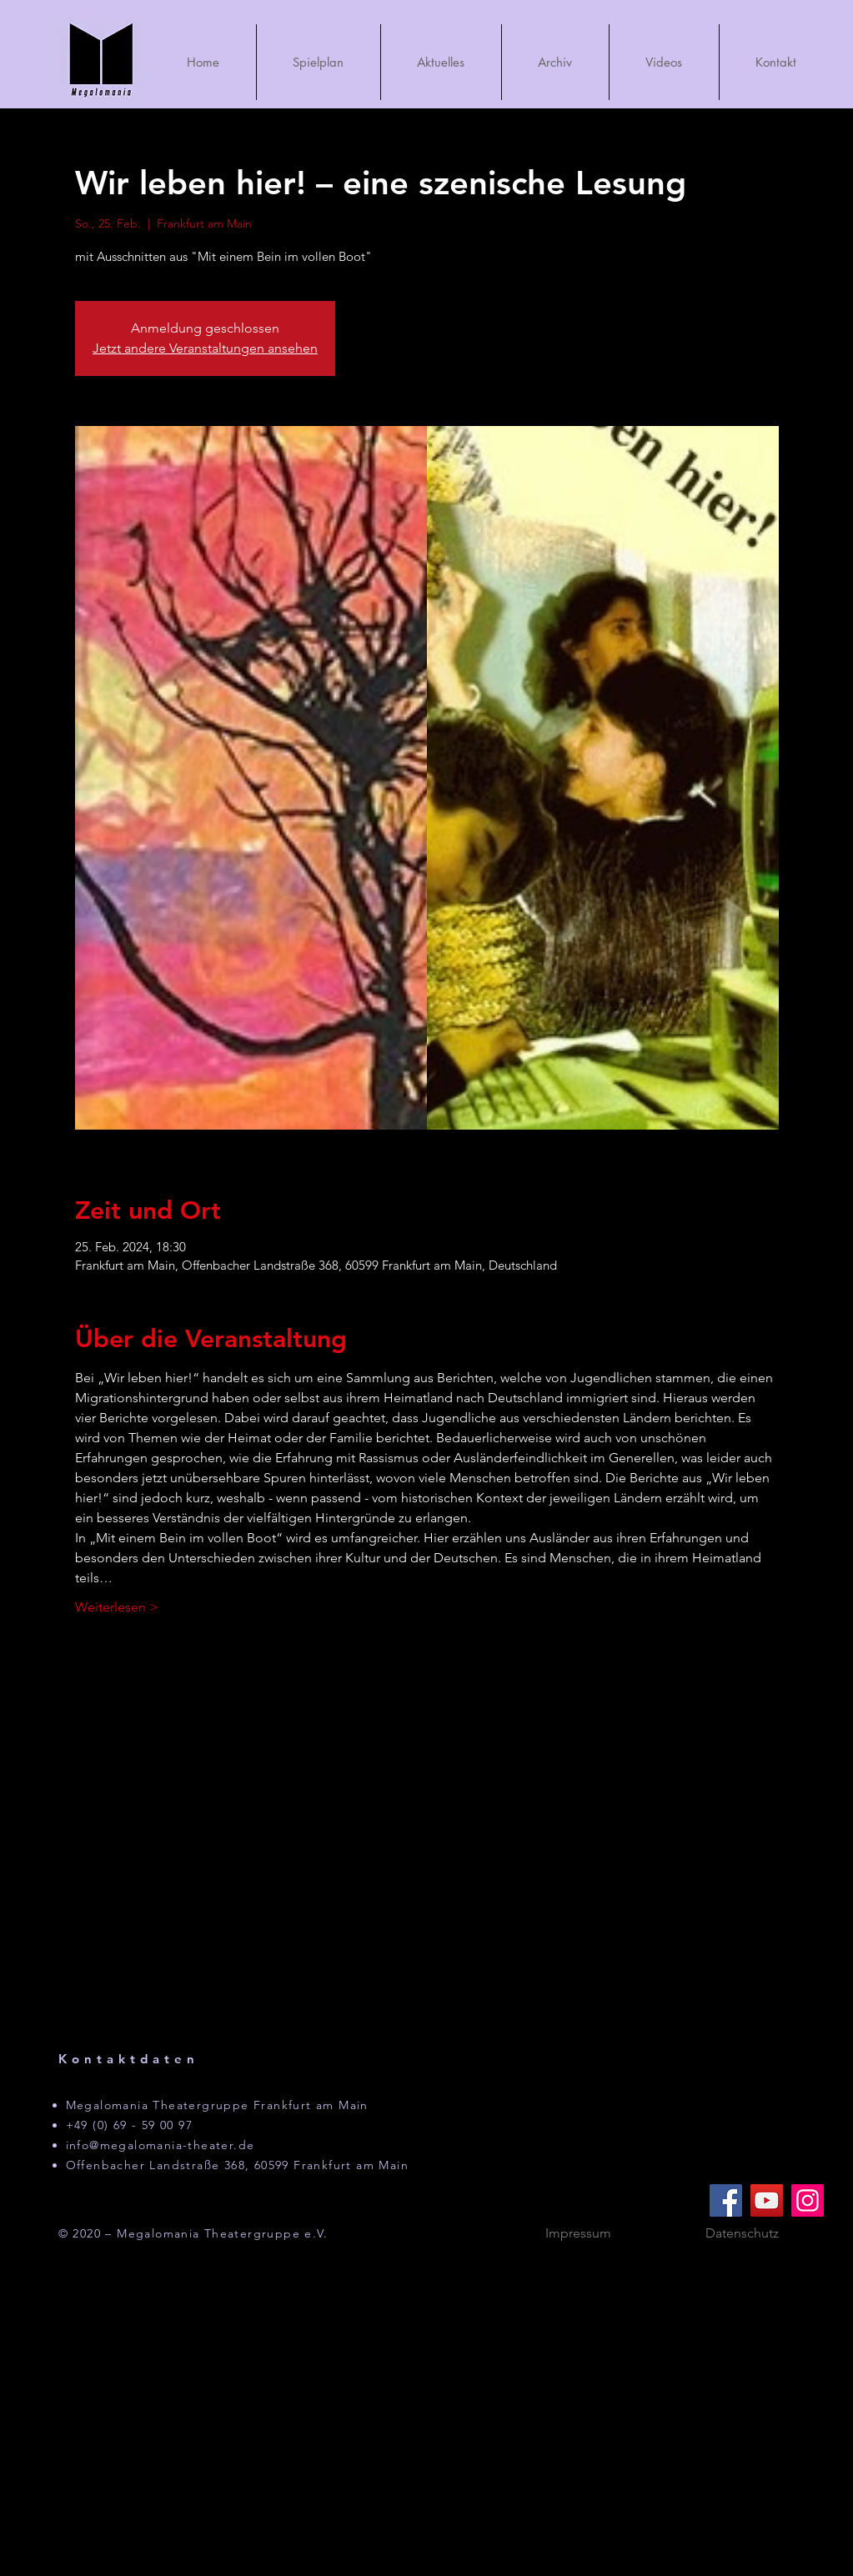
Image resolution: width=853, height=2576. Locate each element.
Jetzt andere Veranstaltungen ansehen (205, 348)
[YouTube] (766, 2200)
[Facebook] (726, 2200)
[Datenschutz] (742, 2234)
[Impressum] (578, 2234)
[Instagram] (807, 2200)
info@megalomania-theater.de (160, 2145)
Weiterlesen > (116, 1607)
